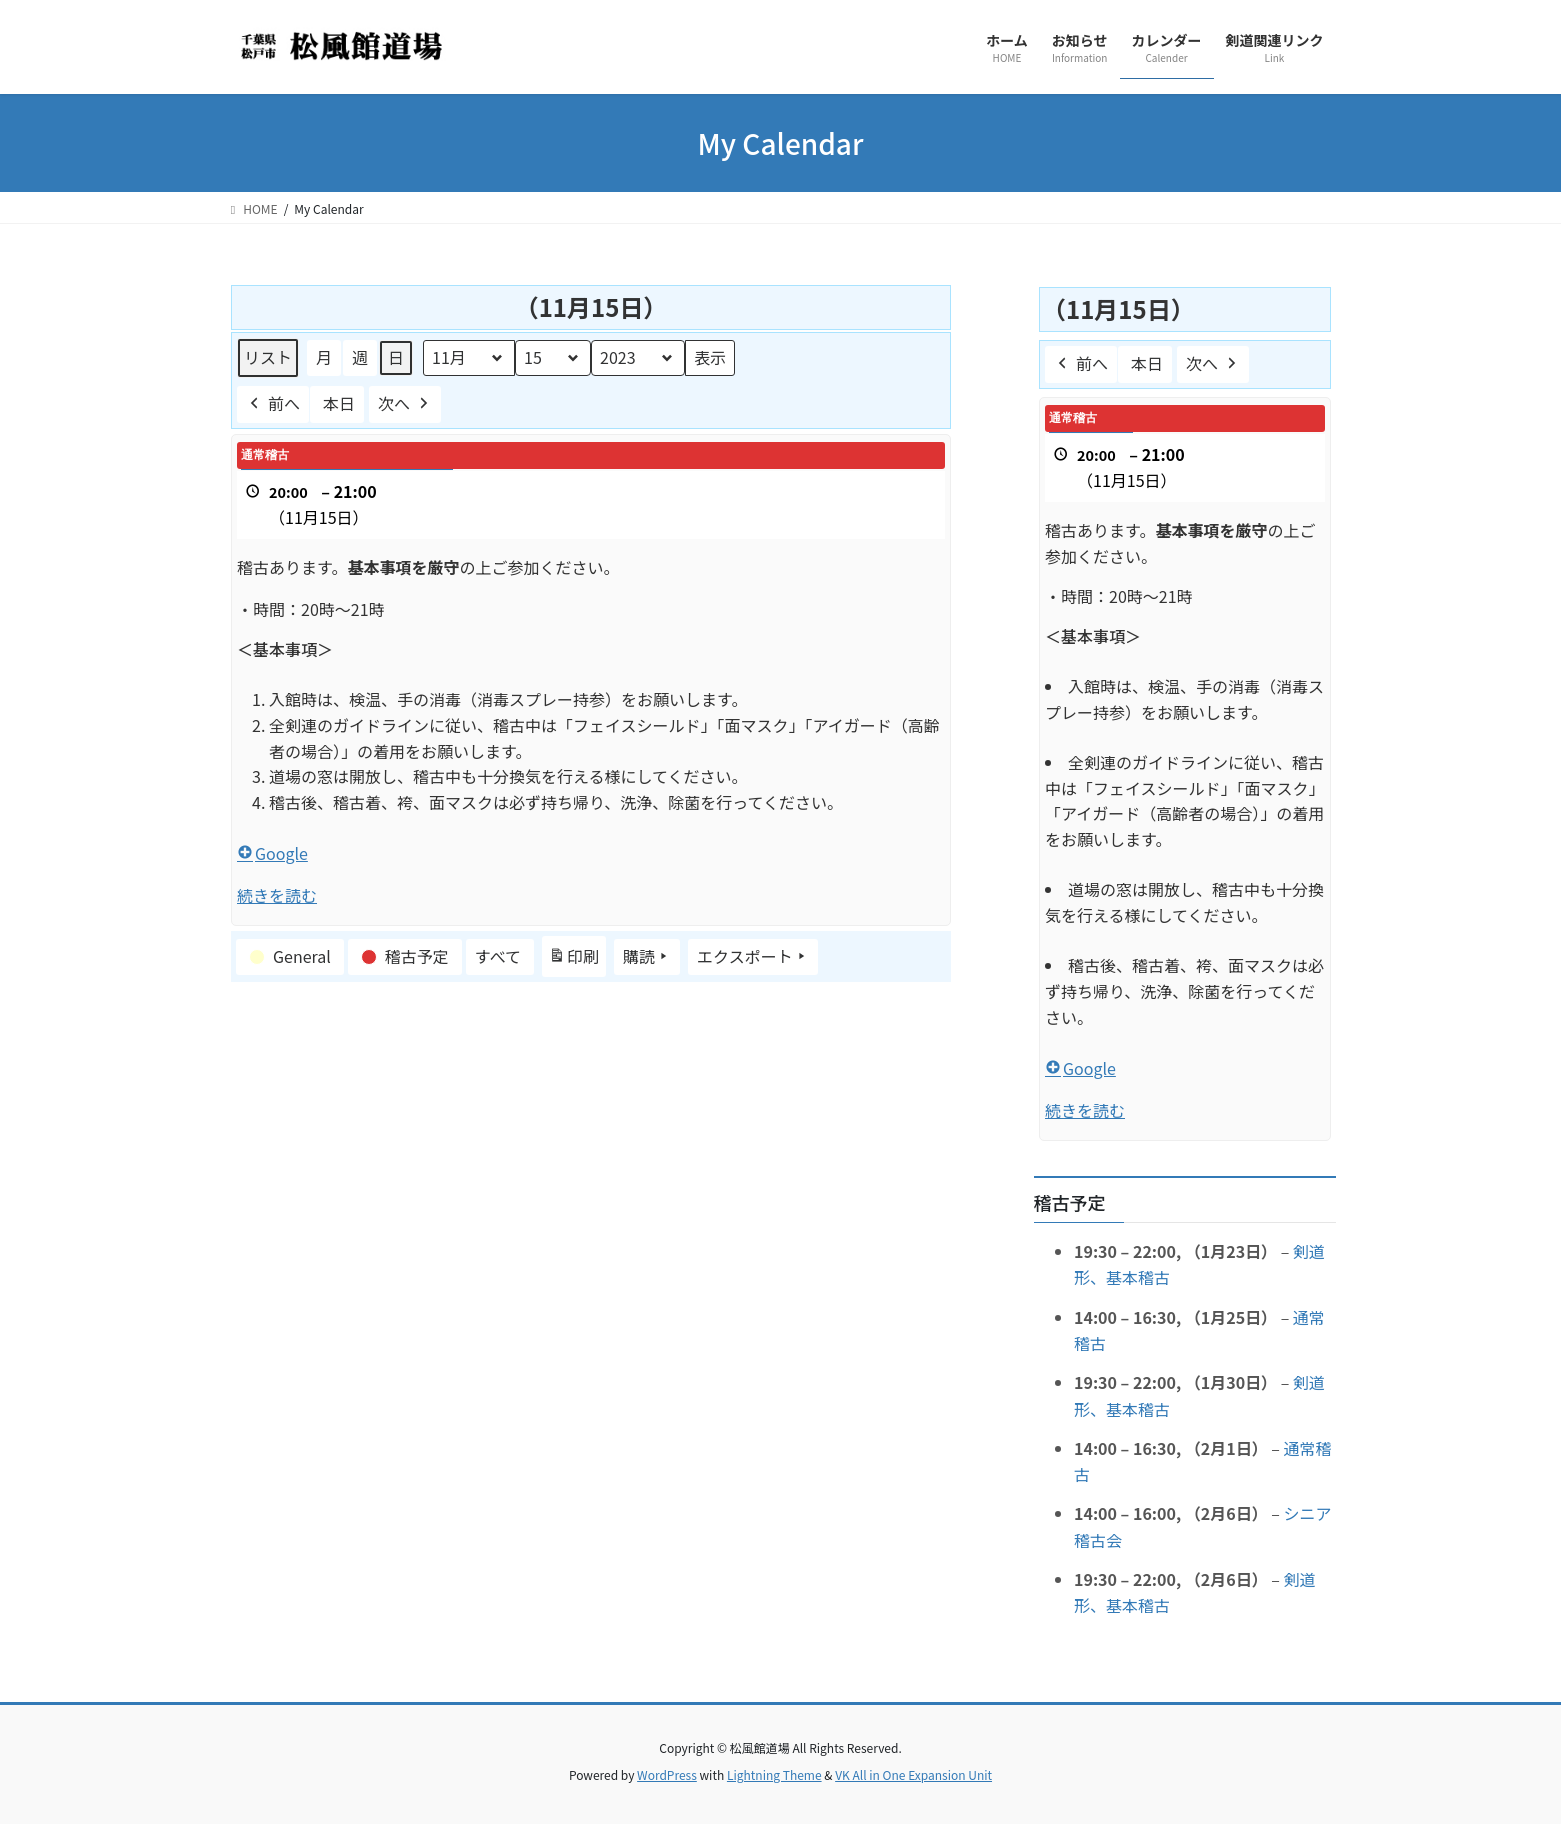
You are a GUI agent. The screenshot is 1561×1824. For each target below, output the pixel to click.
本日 (339, 403)
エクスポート (753, 957)
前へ (273, 404)
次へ (405, 404)
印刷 (573, 960)
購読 (647, 957)
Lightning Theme (774, 1774)
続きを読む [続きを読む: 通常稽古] (277, 895)
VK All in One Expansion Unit (913, 1774)
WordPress (667, 1774)
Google (272, 853)
